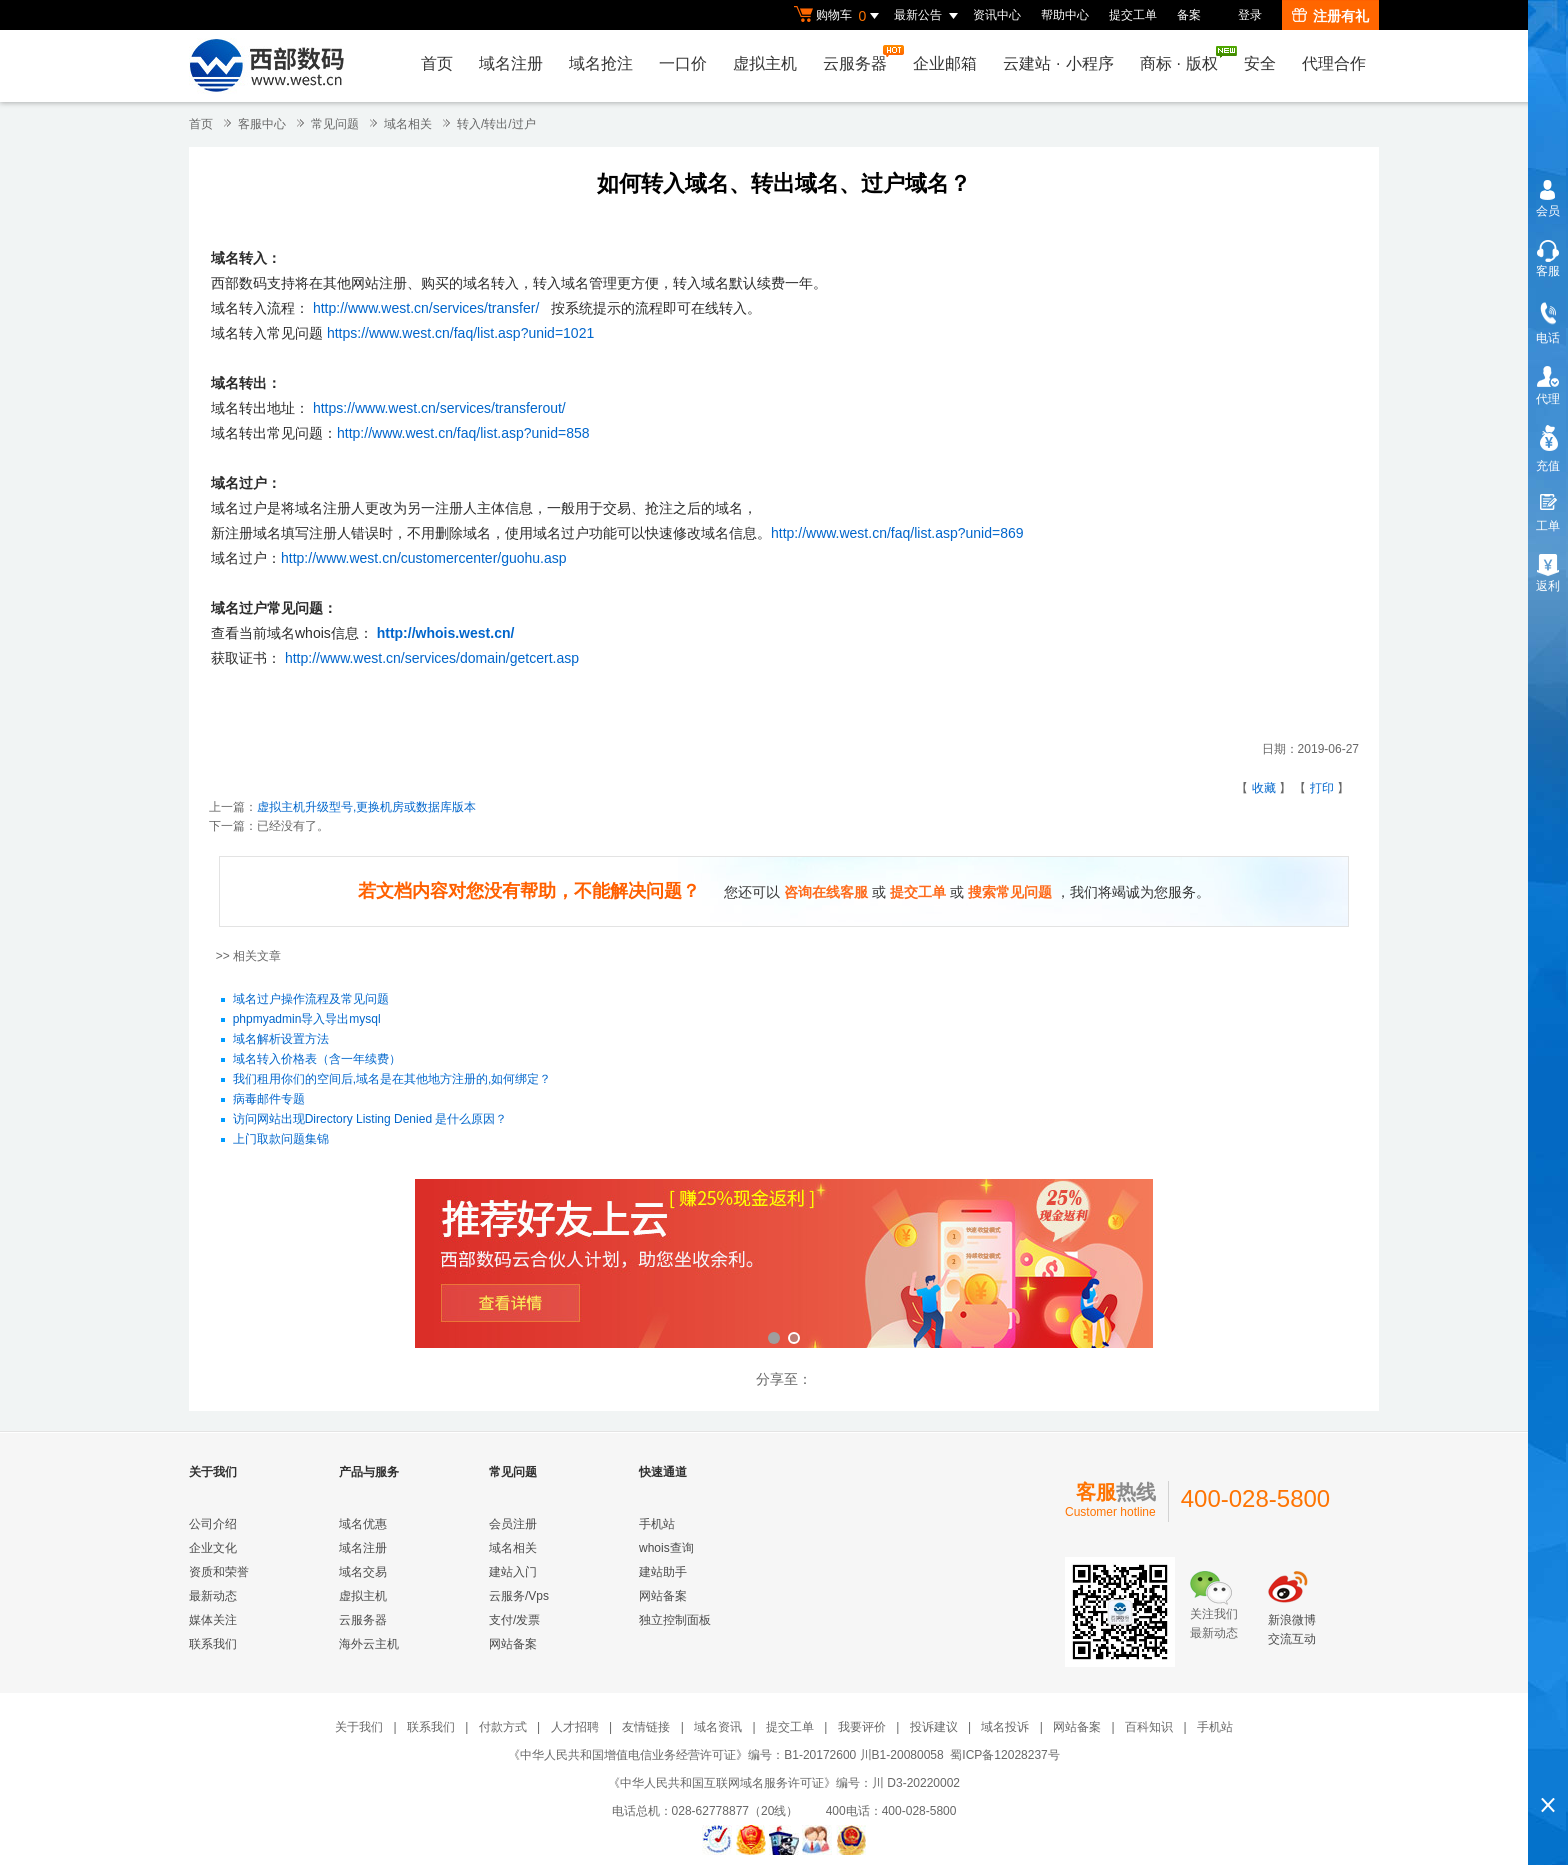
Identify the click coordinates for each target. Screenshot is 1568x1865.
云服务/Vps (519, 1596)
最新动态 (213, 1596)
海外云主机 (369, 1644)
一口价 (683, 63)
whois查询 (666, 1548)
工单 (1548, 526)
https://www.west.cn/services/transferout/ (439, 408)
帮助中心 (1065, 15)
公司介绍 (213, 1524)
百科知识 (1149, 1727)
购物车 (839, 16)
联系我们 (213, 1644)
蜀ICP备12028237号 (1004, 1755)
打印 (1322, 788)
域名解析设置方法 (281, 1040)
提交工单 (1133, 15)
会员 (1548, 211)
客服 (1548, 271)
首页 (437, 63)
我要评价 (862, 1727)
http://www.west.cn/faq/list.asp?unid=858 (463, 433)
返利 (1548, 586)
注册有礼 (1330, 16)
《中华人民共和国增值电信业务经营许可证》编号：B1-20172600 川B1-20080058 (725, 1755)
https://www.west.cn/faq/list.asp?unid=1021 (460, 333)
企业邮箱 (945, 63)
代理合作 (1334, 63)
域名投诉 (1005, 1727)
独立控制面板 (675, 1620)
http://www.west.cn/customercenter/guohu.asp (424, 558)
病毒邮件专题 (269, 1100)
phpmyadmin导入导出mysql (307, 1020)
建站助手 (663, 1572)
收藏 (1264, 788)
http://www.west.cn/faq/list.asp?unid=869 (897, 533)
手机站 (657, 1524)
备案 (1189, 15)
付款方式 (503, 1727)
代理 (1548, 399)
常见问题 (335, 124)
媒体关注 (213, 1620)
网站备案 (513, 1644)
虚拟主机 (765, 63)
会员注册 (513, 1524)
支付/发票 (514, 1620)
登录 (1250, 15)
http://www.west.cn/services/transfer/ (426, 308)
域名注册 (511, 63)
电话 (1548, 338)
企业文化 (213, 1548)
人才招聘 (575, 1727)
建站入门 (513, 1572)
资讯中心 (997, 15)
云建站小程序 (1058, 63)
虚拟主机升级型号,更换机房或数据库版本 (366, 807)
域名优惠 (363, 1524)
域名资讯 (718, 1727)
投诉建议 (934, 1727)
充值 (1548, 466)
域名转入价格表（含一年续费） (317, 1060)
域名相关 (408, 124)
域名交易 (363, 1572)
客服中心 (262, 124)
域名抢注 (601, 63)
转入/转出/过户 (496, 124)
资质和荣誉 (219, 1572)
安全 (1260, 63)
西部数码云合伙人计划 (784, 1265)
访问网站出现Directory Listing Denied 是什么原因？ (370, 1120)
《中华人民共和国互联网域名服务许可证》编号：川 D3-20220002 (784, 1783)
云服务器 (860, 58)
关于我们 (359, 1727)
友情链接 (646, 1727)
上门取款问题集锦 (281, 1140)
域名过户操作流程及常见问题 (311, 1000)
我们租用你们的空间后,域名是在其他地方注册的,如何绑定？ (392, 1080)
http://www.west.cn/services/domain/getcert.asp (432, 658)
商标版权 (1184, 59)
